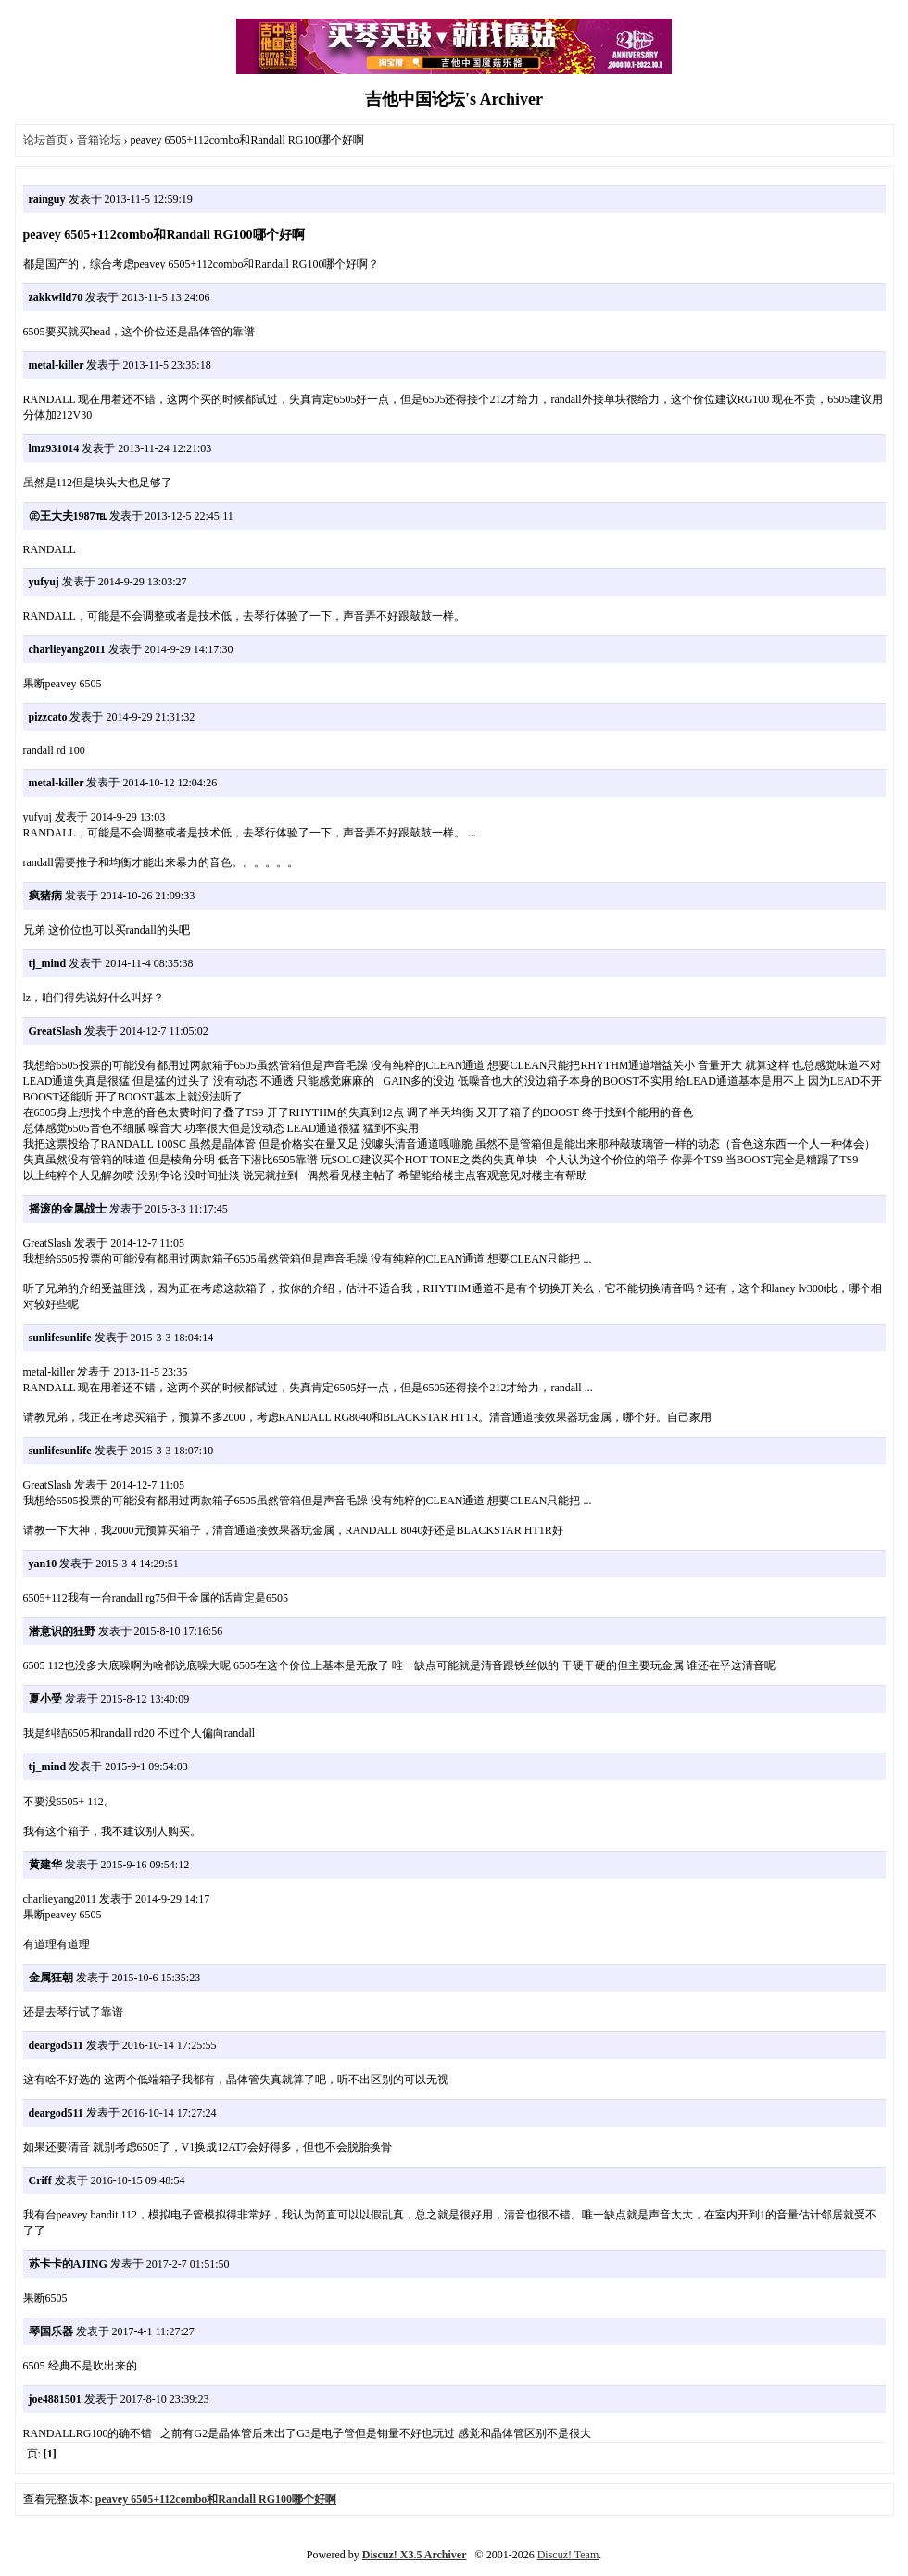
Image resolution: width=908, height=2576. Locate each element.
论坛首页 (45, 139)
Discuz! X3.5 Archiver (414, 2554)
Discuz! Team (568, 2554)
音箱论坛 (99, 139)
